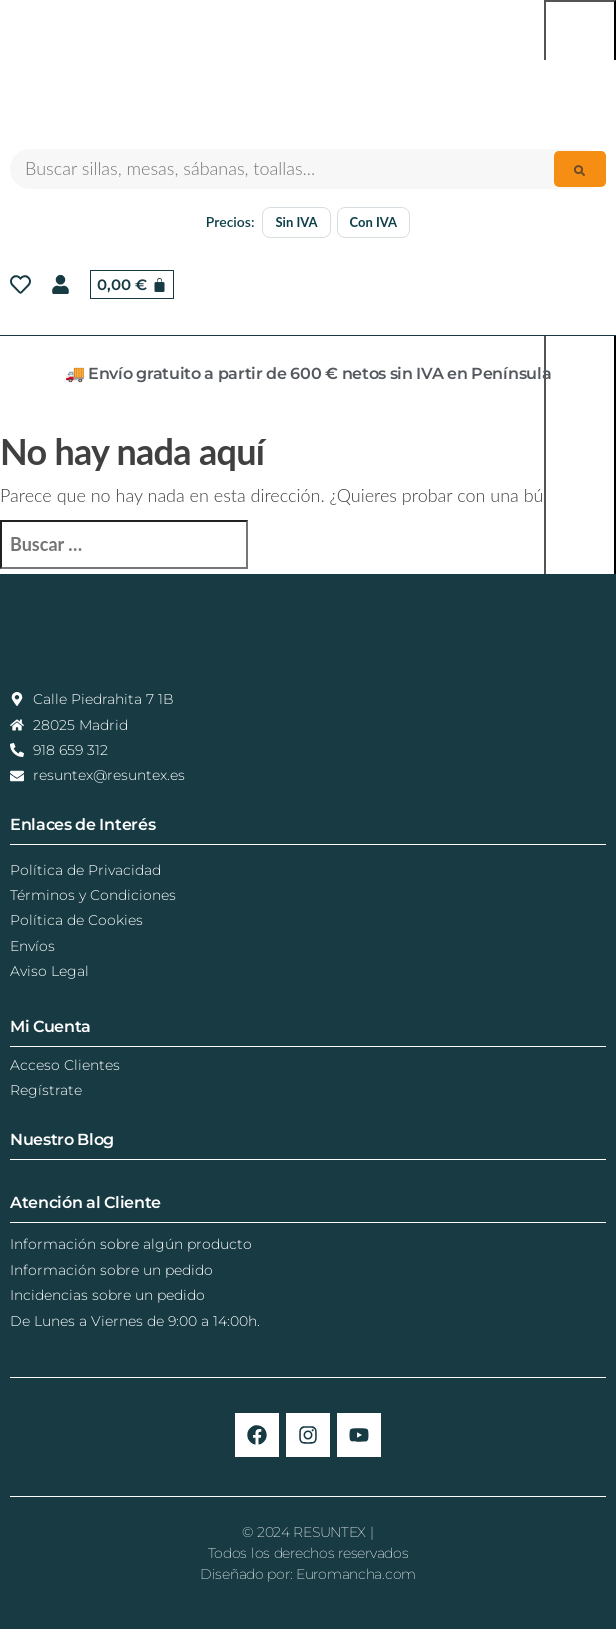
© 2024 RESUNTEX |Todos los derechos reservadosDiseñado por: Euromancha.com (308, 1553)
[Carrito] (132, 284)
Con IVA (374, 222)
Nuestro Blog (62, 1139)
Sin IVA (296, 222)
